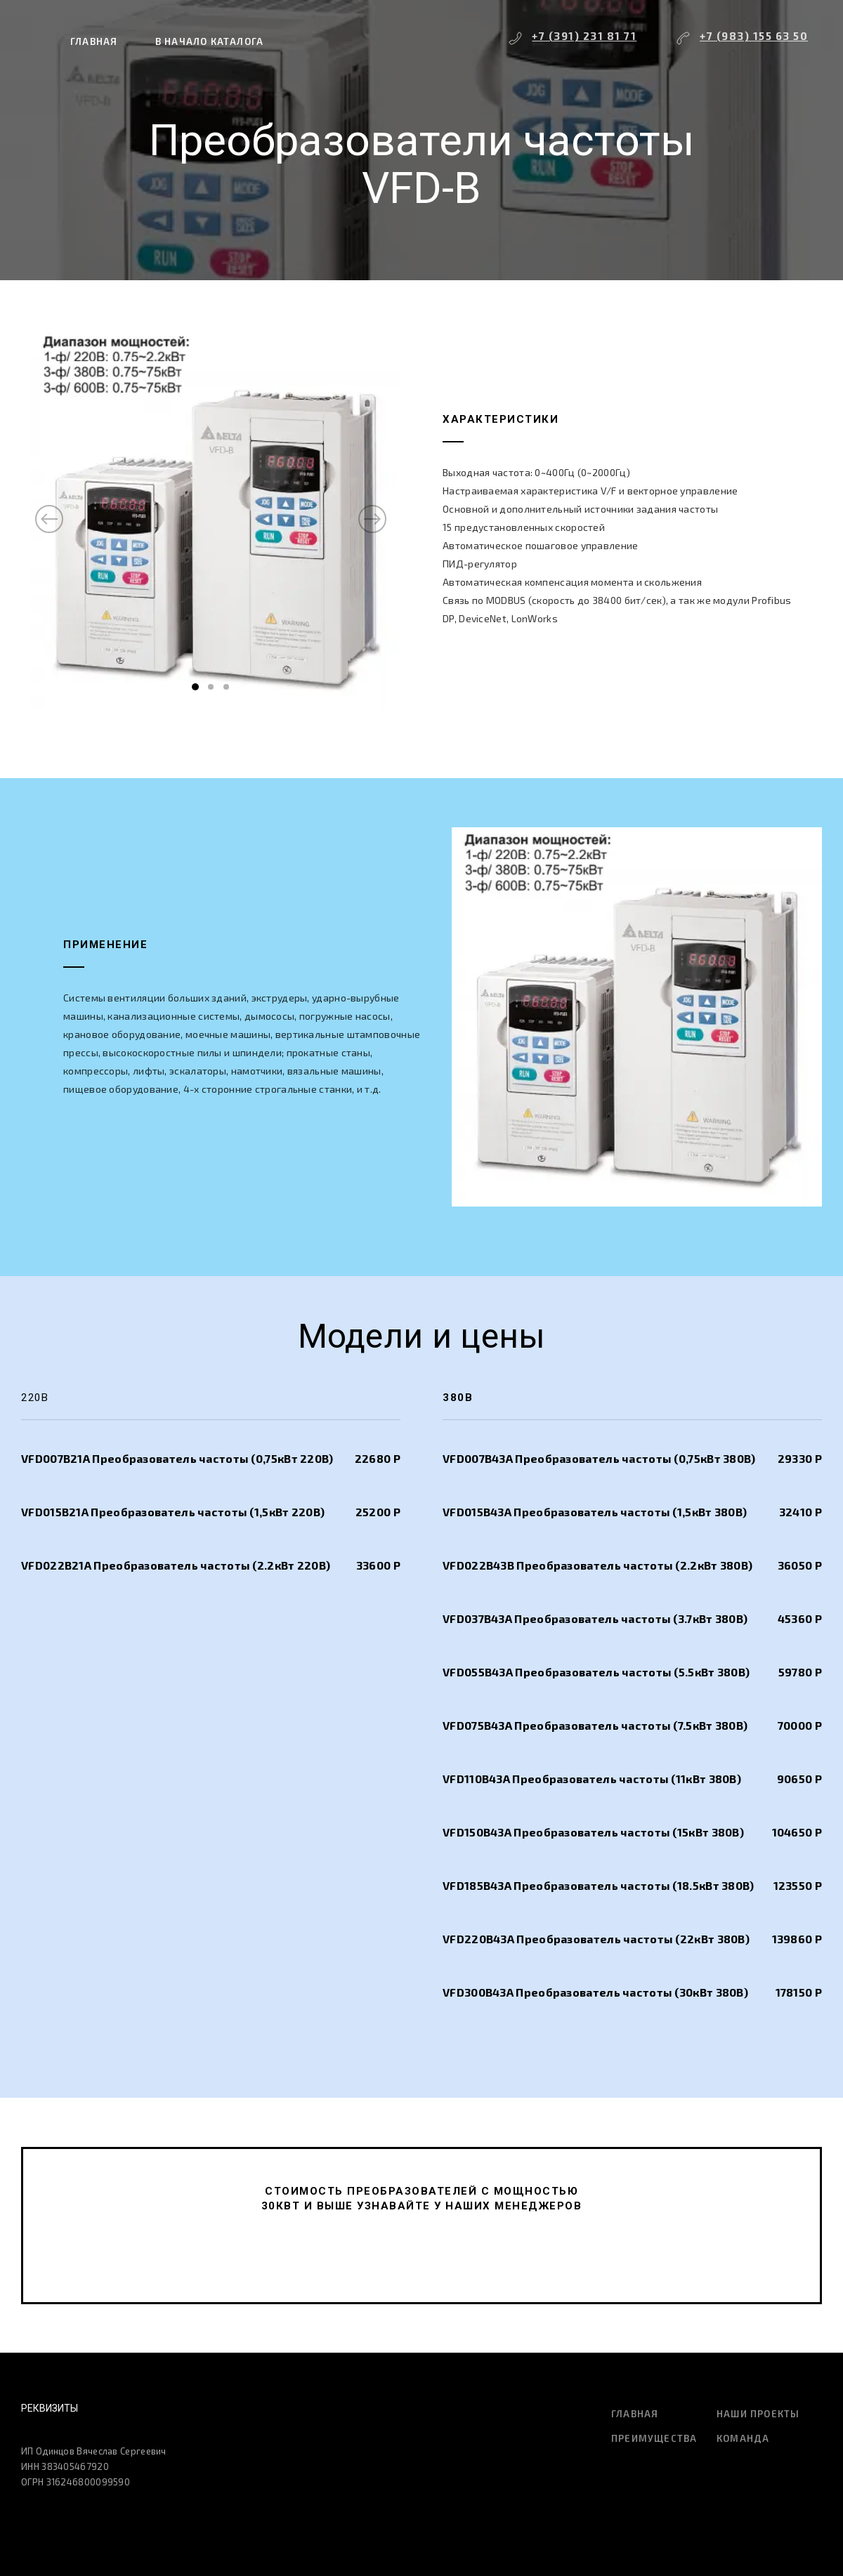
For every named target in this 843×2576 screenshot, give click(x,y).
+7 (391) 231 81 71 (584, 35)
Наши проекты (758, 2413)
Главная (93, 41)
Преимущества (654, 2438)
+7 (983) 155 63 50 (754, 35)
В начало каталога (209, 41)
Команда (743, 2438)
